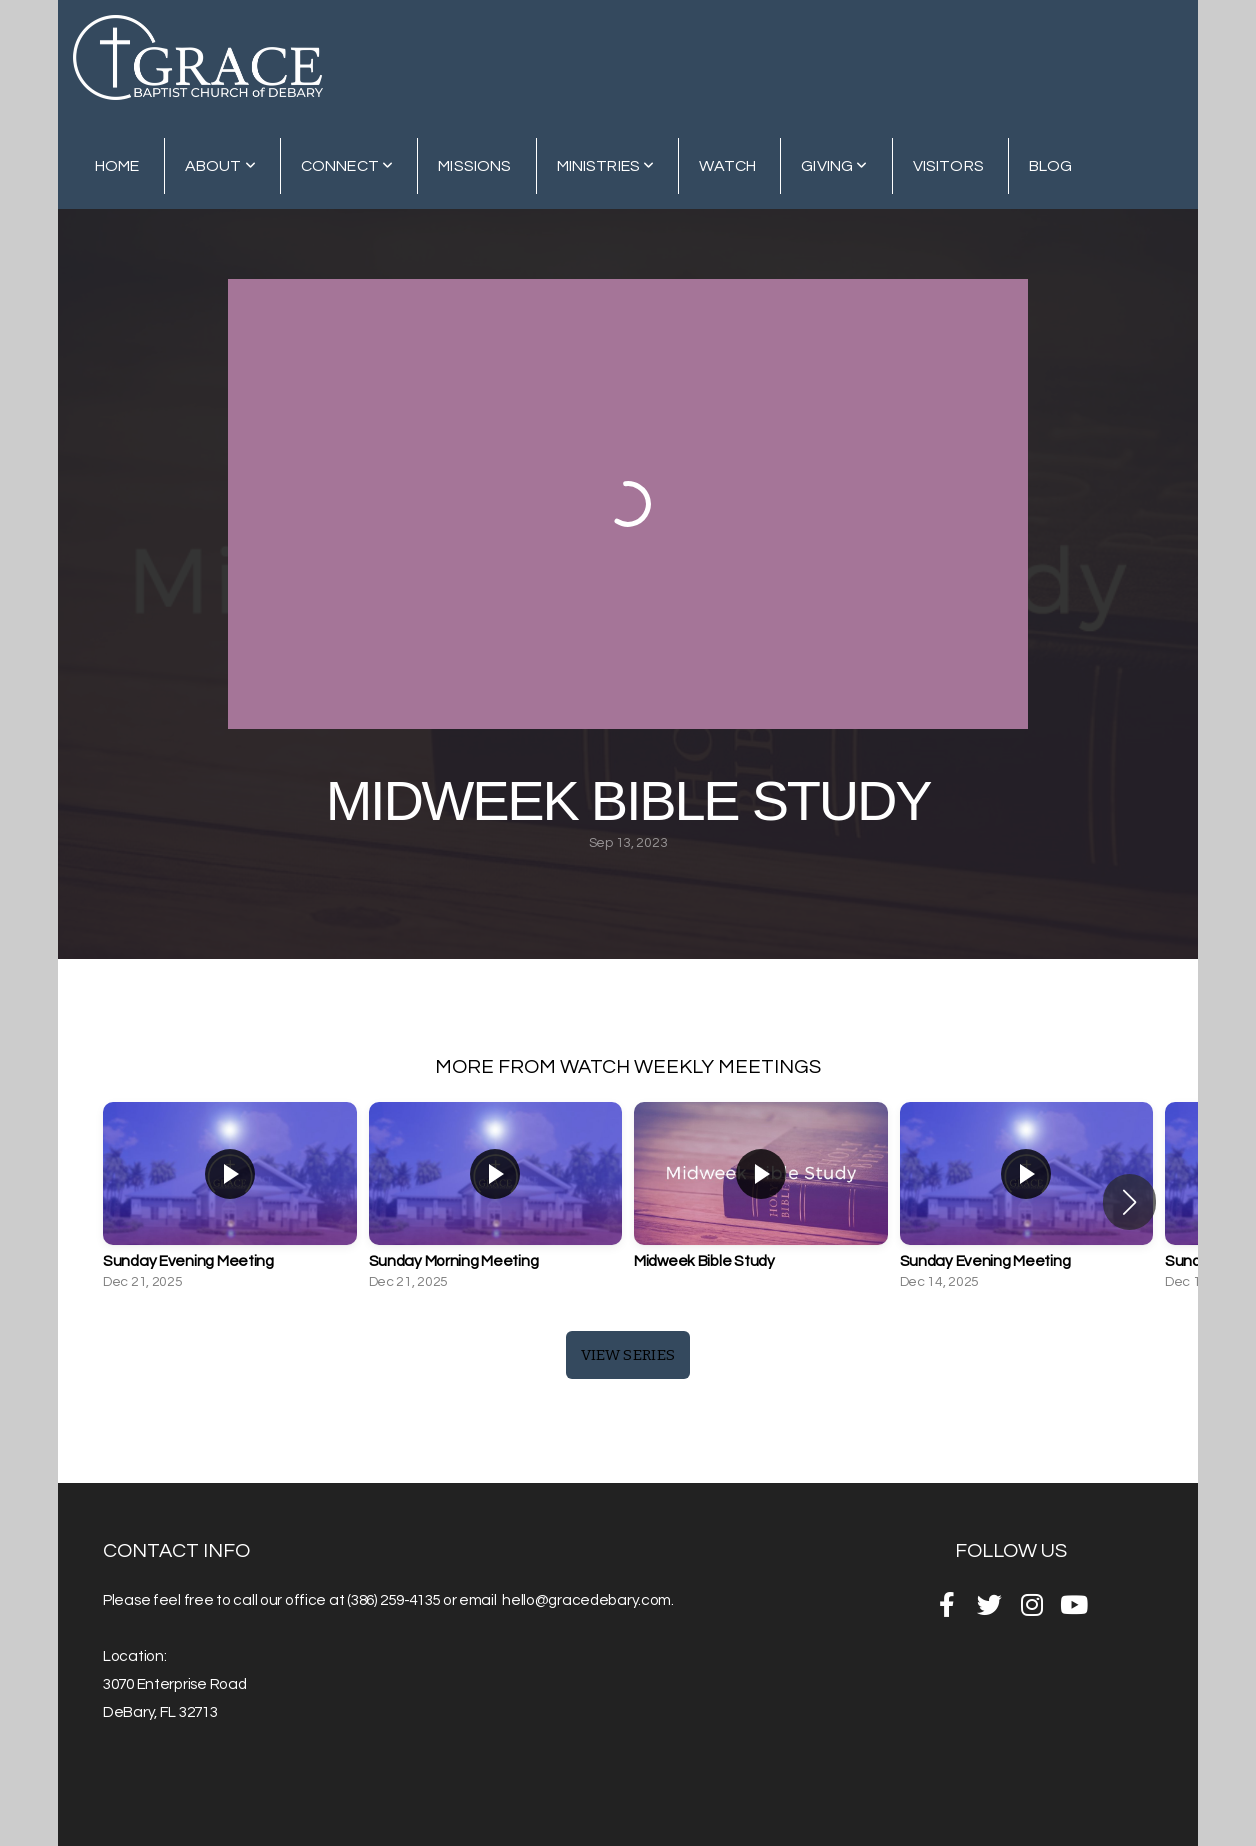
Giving (834, 166)
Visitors (948, 166)
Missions (474, 166)
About (220, 166)
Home (117, 166)
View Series (628, 1355)
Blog (1051, 166)
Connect (347, 166)
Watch (727, 166)
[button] (1129, 1202)
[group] (230, 1201)
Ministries (606, 166)
